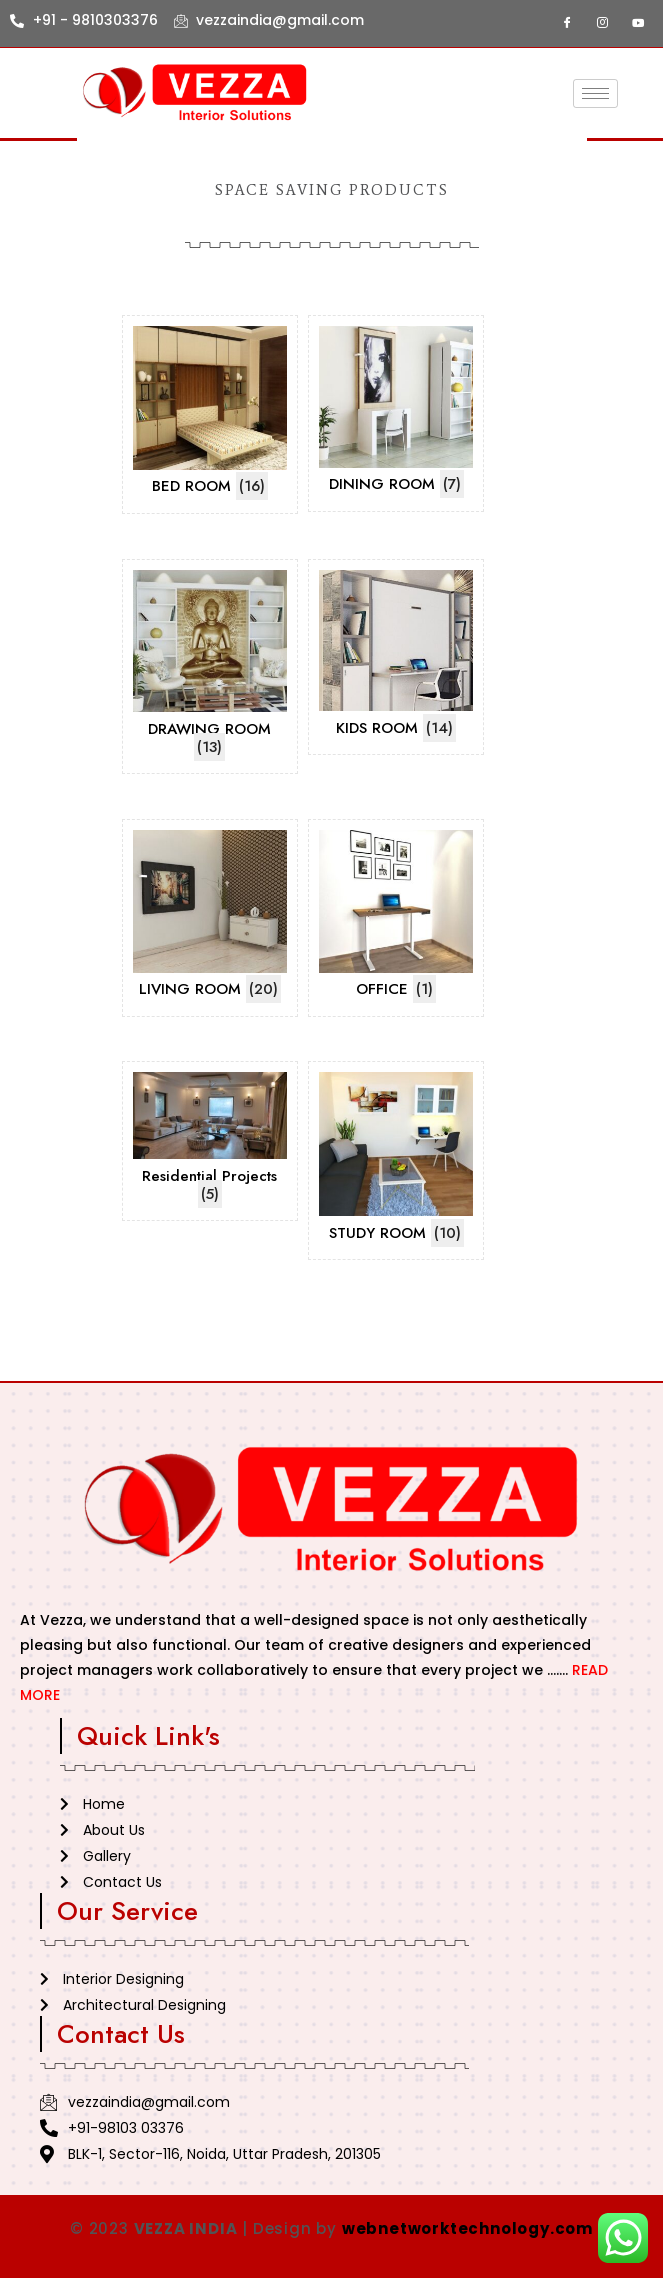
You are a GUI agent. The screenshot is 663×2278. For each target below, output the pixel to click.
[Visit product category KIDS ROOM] (396, 657)
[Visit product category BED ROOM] (210, 414)
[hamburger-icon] (595, 93)
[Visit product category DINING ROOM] (396, 413)
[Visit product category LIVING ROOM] (210, 918)
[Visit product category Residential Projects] (210, 1141)
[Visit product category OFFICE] (396, 918)
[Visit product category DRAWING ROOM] (210, 667)
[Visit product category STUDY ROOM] (396, 1160)
